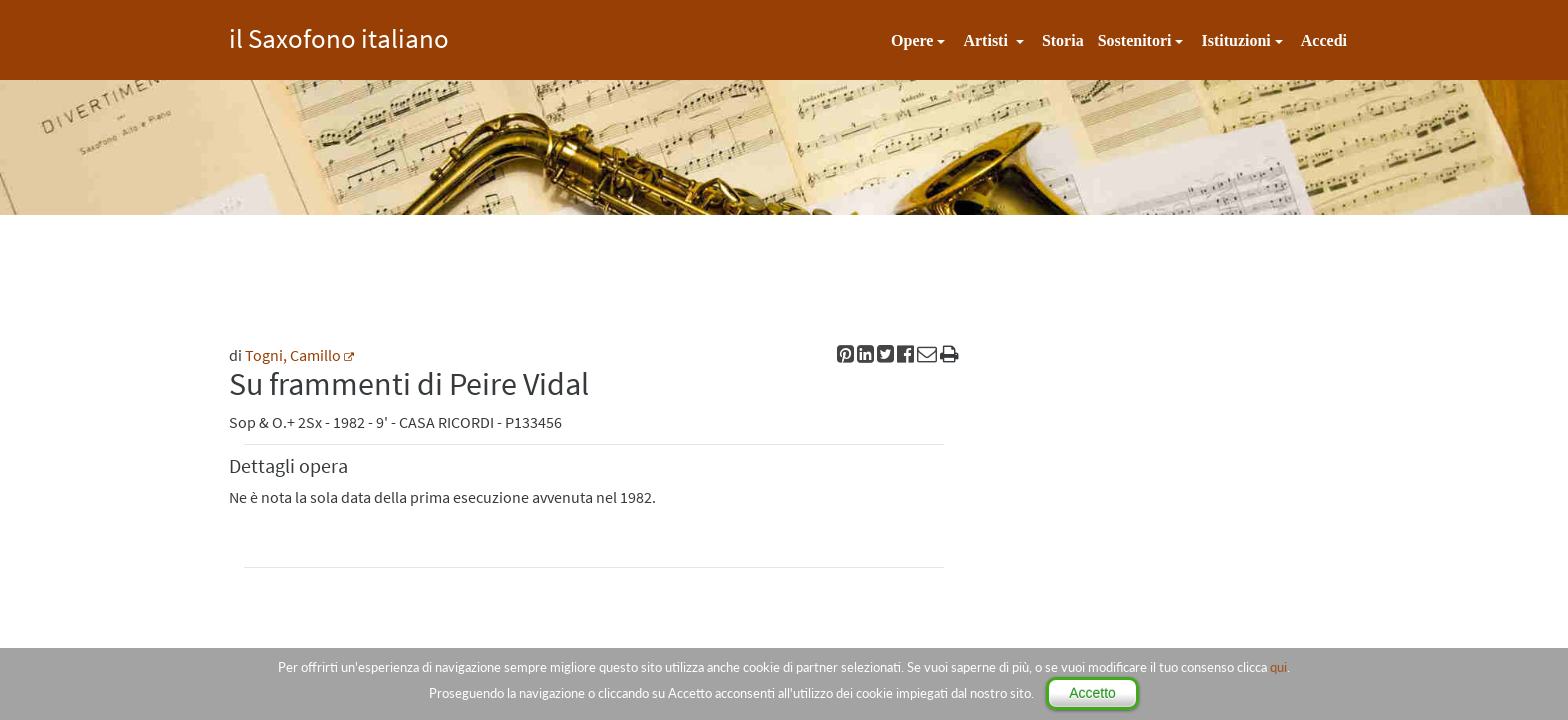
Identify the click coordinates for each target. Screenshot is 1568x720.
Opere (912, 40)
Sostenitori (1135, 40)
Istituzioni (1235, 40)
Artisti (987, 40)
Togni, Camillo (293, 355)
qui (1278, 667)
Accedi (1324, 40)
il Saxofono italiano (339, 35)
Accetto (1092, 693)
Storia (1063, 40)
